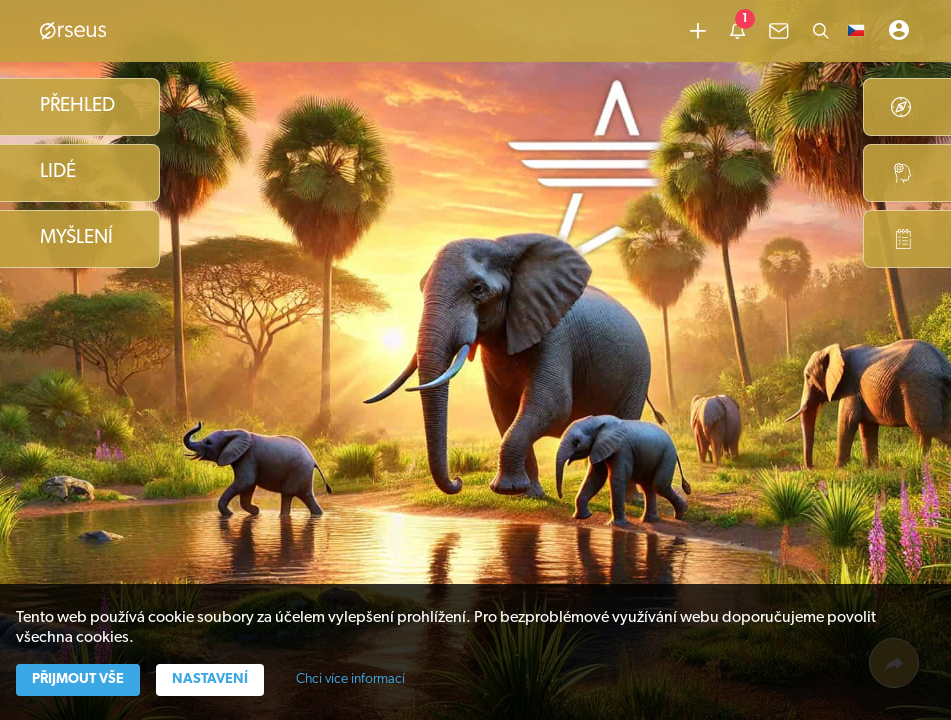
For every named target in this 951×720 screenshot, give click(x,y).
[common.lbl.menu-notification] (737, 31)
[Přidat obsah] (698, 31)
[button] (856, 31)
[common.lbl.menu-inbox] (779, 31)
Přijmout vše (78, 679)
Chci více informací (350, 679)
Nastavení (210, 679)
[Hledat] (821, 31)
